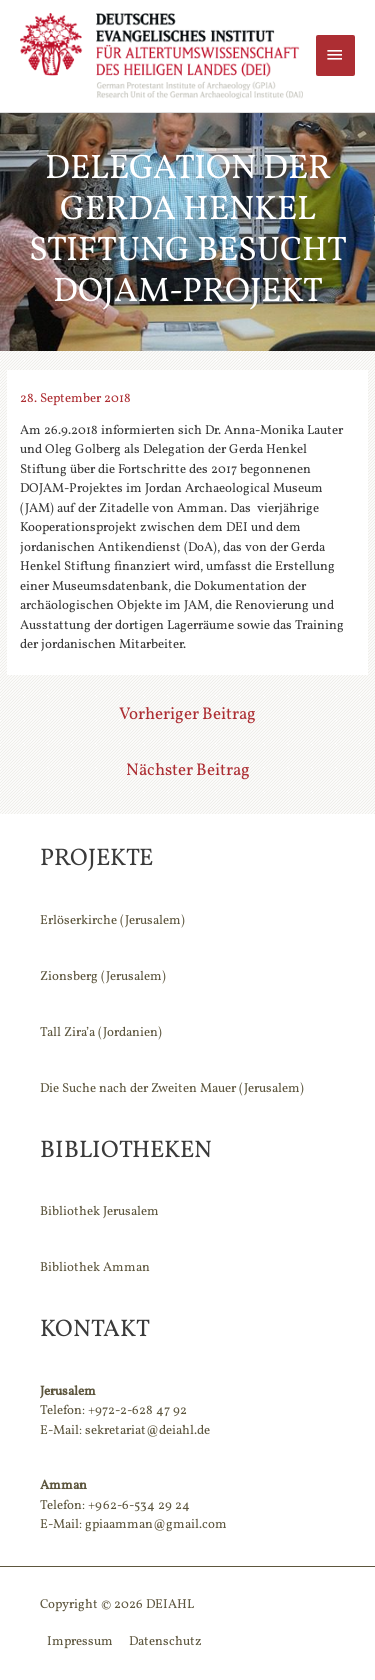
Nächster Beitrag (188, 770)
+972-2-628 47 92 (137, 1411)
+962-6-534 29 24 (139, 1506)
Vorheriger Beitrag (187, 714)
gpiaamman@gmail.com (156, 1525)
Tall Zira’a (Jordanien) (101, 1033)
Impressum (80, 1642)
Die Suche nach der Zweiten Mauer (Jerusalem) (172, 1089)
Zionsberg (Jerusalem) (103, 977)
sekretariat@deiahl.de (147, 1431)
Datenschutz (165, 1642)
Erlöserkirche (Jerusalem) (112, 921)
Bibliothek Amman (95, 1268)
